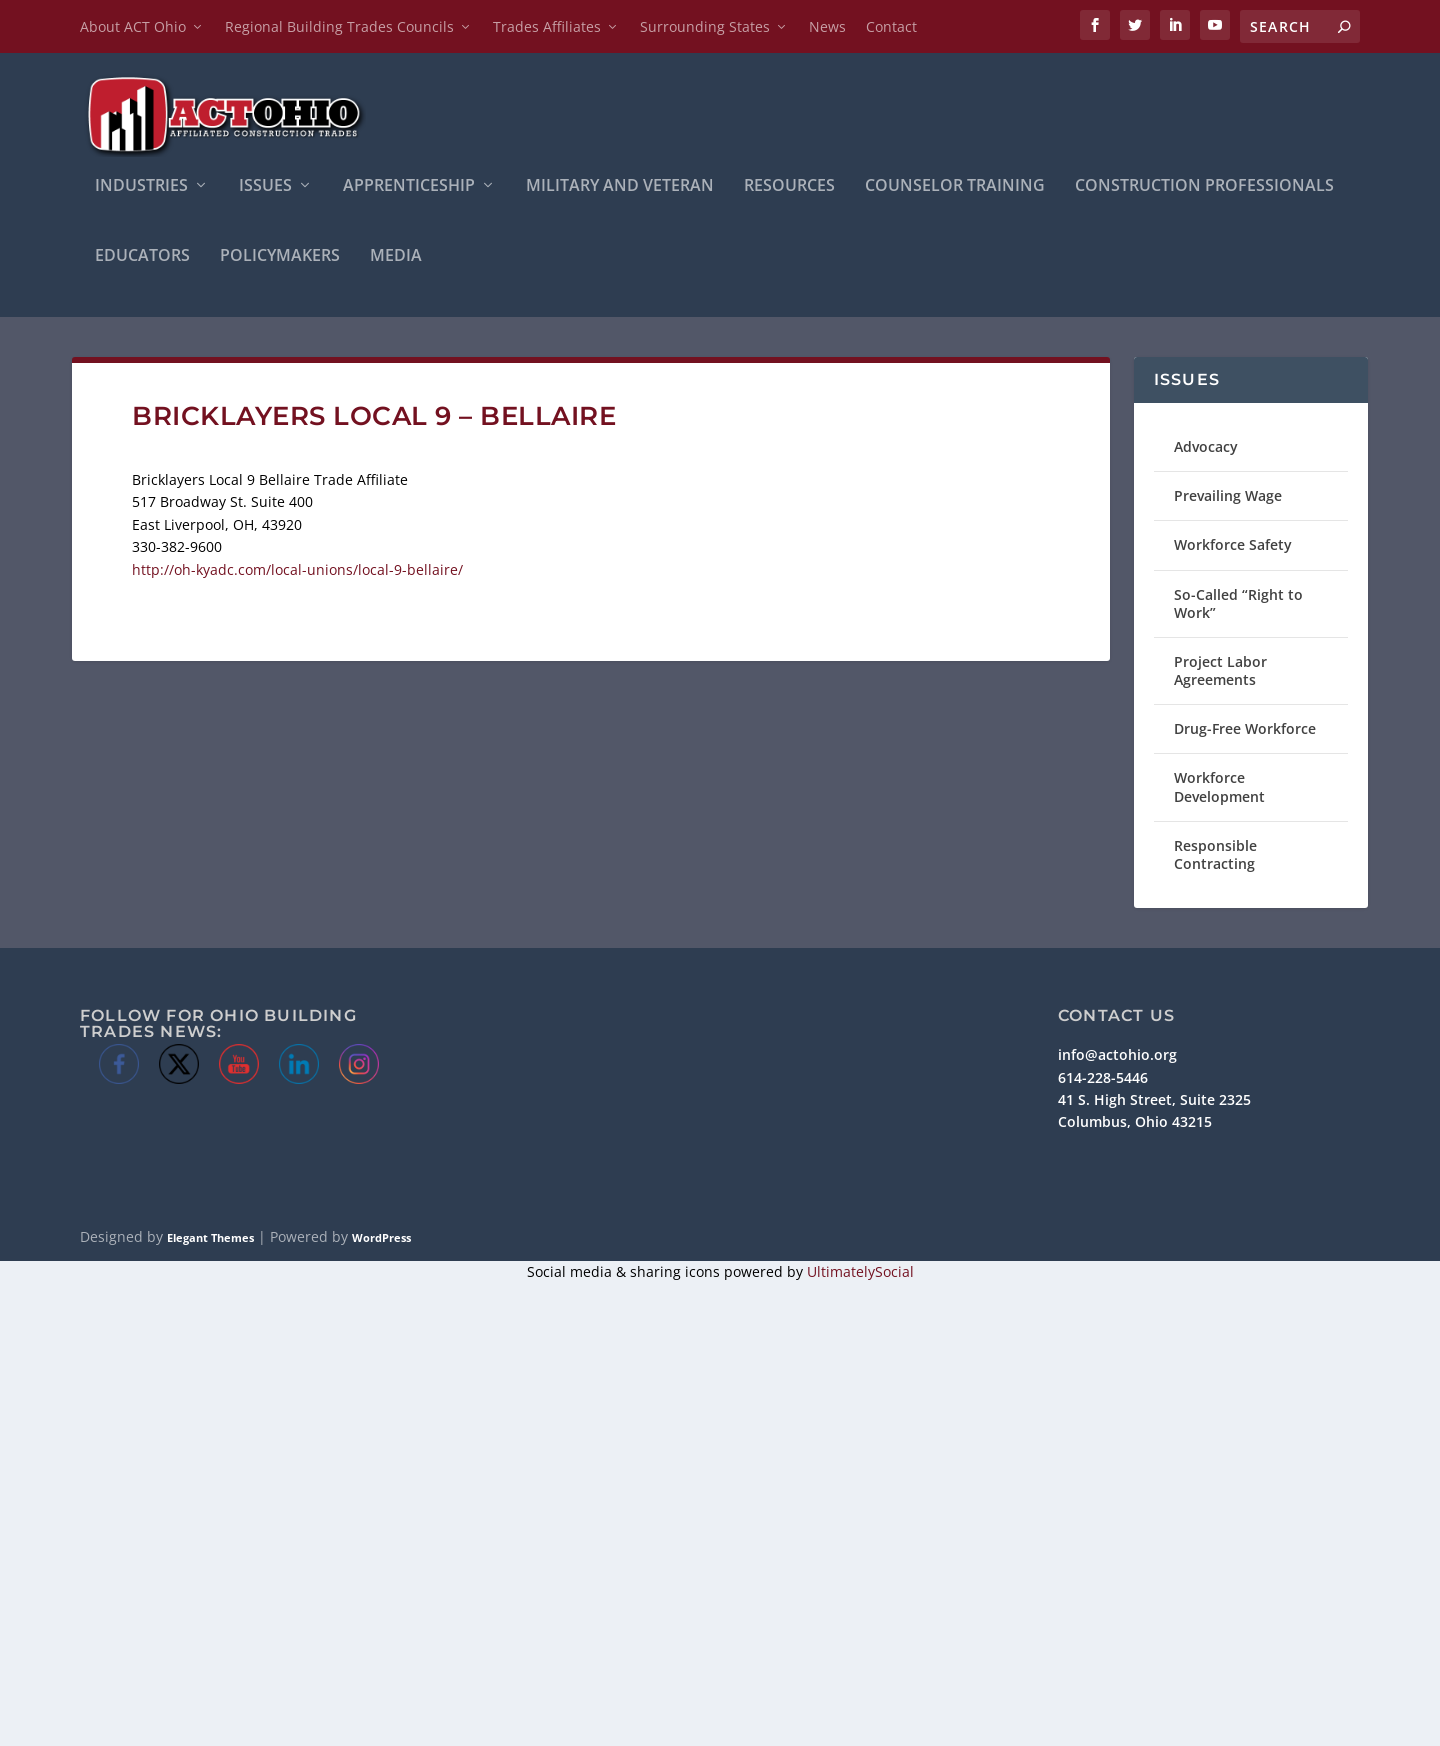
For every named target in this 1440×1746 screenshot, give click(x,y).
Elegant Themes (210, 1237)
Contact (891, 26)
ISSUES (265, 186)
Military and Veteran (620, 186)
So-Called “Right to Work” (1238, 603)
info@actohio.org (1117, 1054)
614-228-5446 (1103, 1077)
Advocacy (1206, 446)
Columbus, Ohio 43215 (1135, 1121)
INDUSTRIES (141, 186)
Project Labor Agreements (1220, 670)
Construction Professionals (1204, 186)
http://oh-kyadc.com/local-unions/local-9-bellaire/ (297, 569)
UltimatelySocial (860, 1271)
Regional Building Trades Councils (339, 26)
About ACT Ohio (133, 26)
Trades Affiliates (547, 26)
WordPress (381, 1237)
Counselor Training (955, 186)
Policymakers (280, 256)
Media (396, 256)
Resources (789, 186)
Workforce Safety (1233, 544)
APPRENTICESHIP (409, 186)
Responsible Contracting (1215, 854)
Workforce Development (1219, 786)
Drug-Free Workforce (1245, 728)
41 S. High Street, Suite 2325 (1154, 1099)
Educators (142, 256)
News (827, 26)
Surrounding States (705, 26)
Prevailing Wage (1228, 495)
